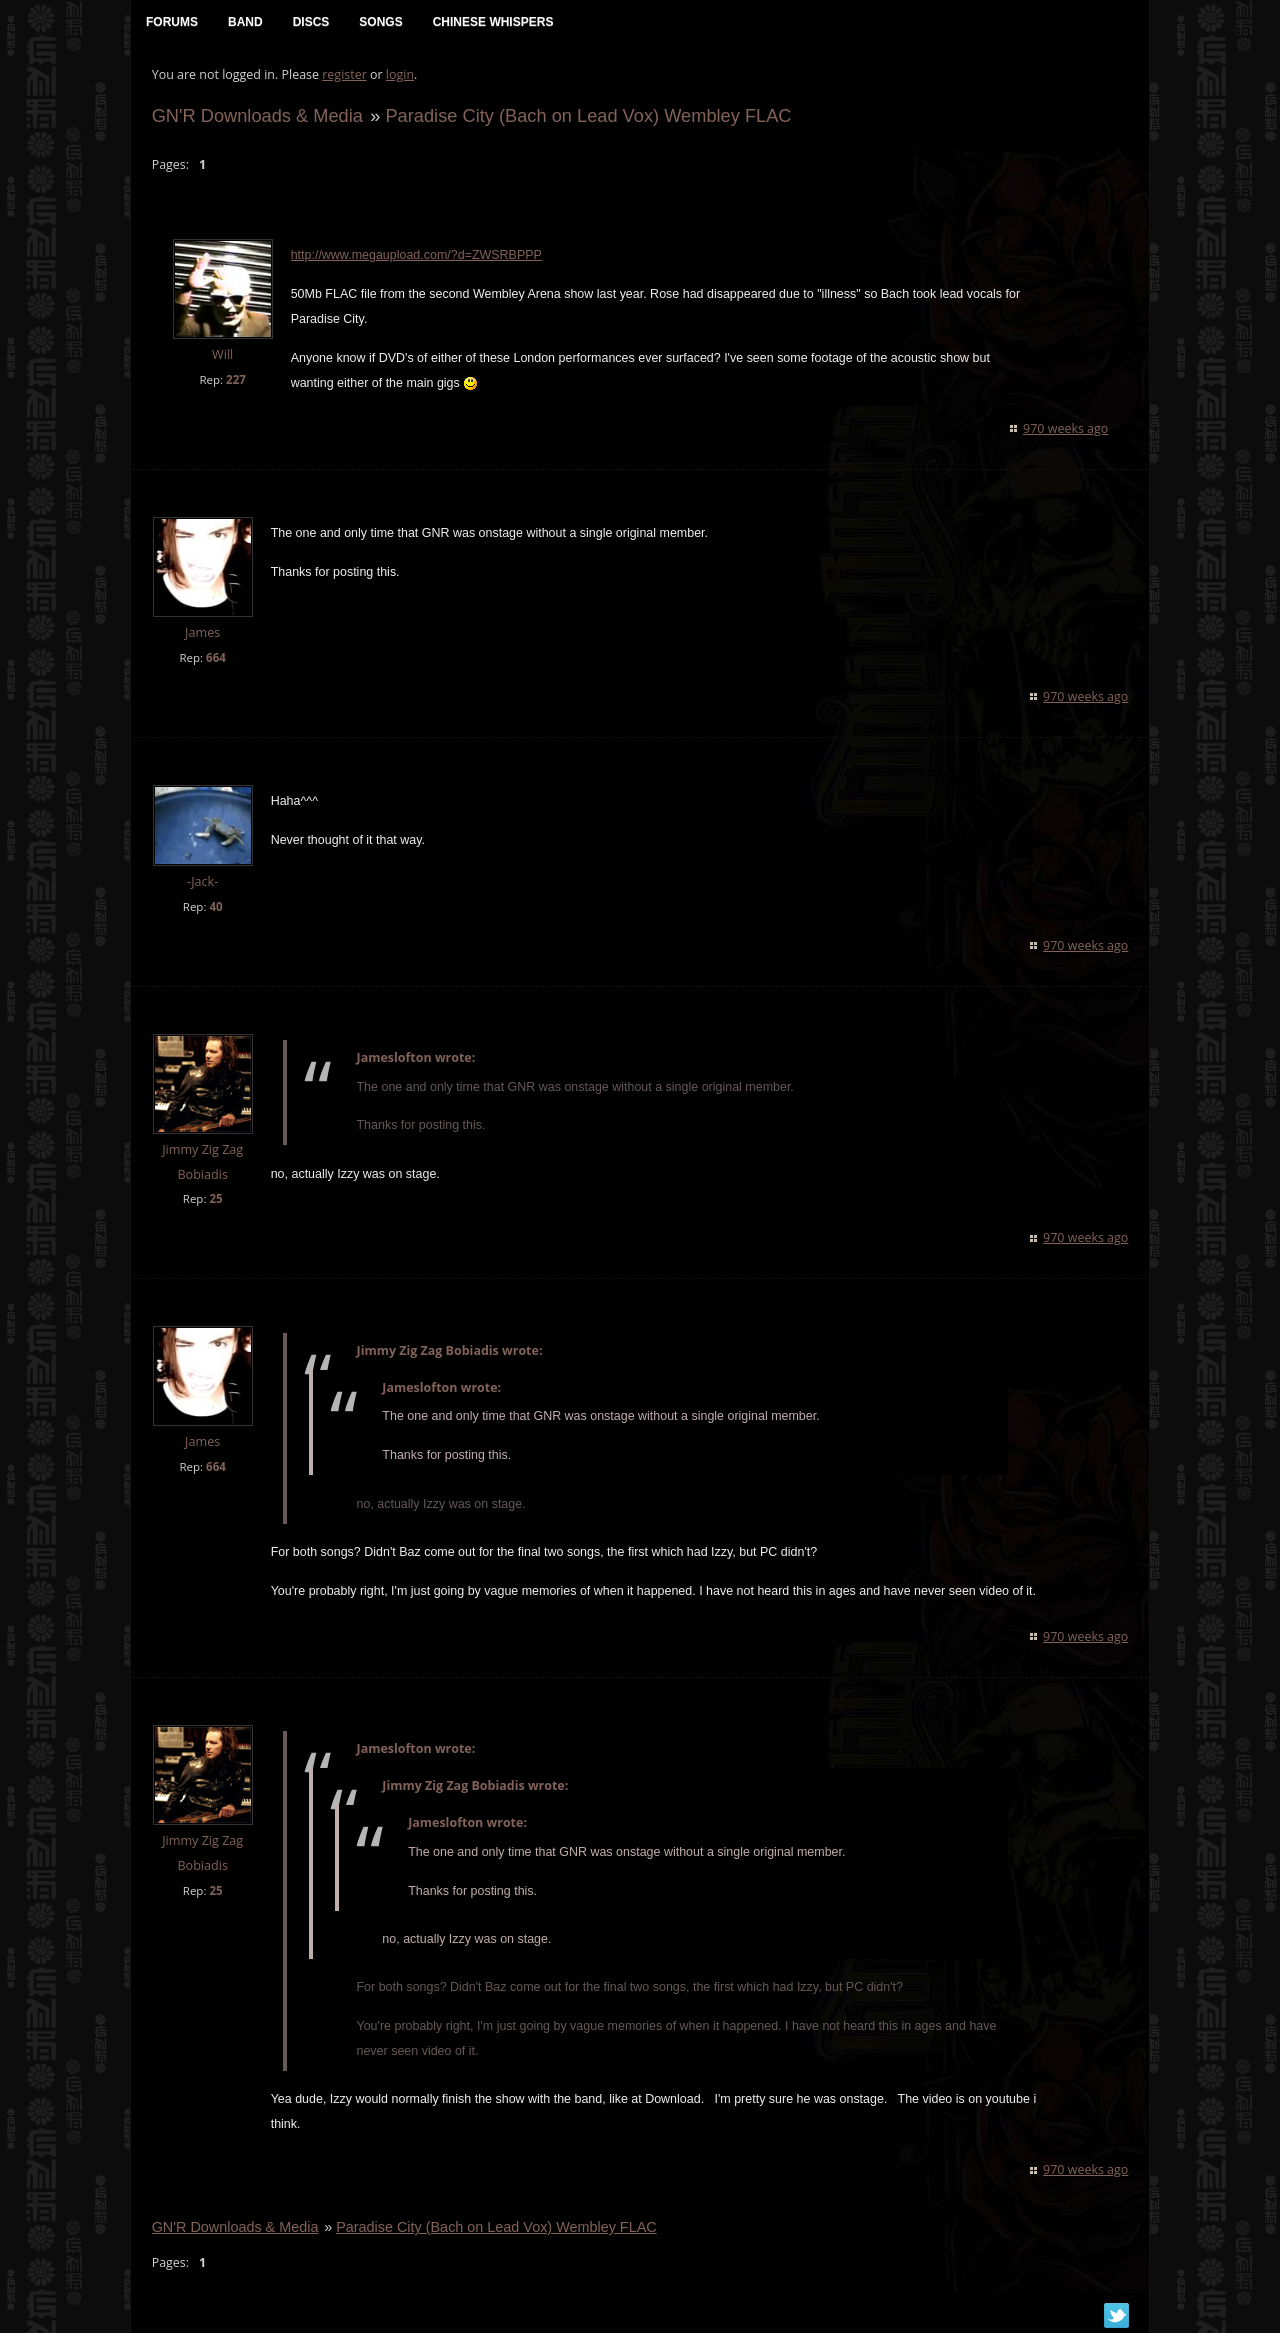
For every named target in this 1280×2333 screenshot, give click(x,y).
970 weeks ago (1066, 429)
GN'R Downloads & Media (256, 116)
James (201, 633)
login (399, 75)
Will (221, 356)
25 (215, 1200)
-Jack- (201, 882)
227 (235, 380)
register (344, 75)
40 (215, 907)
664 (215, 658)
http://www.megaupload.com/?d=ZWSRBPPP (415, 257)
